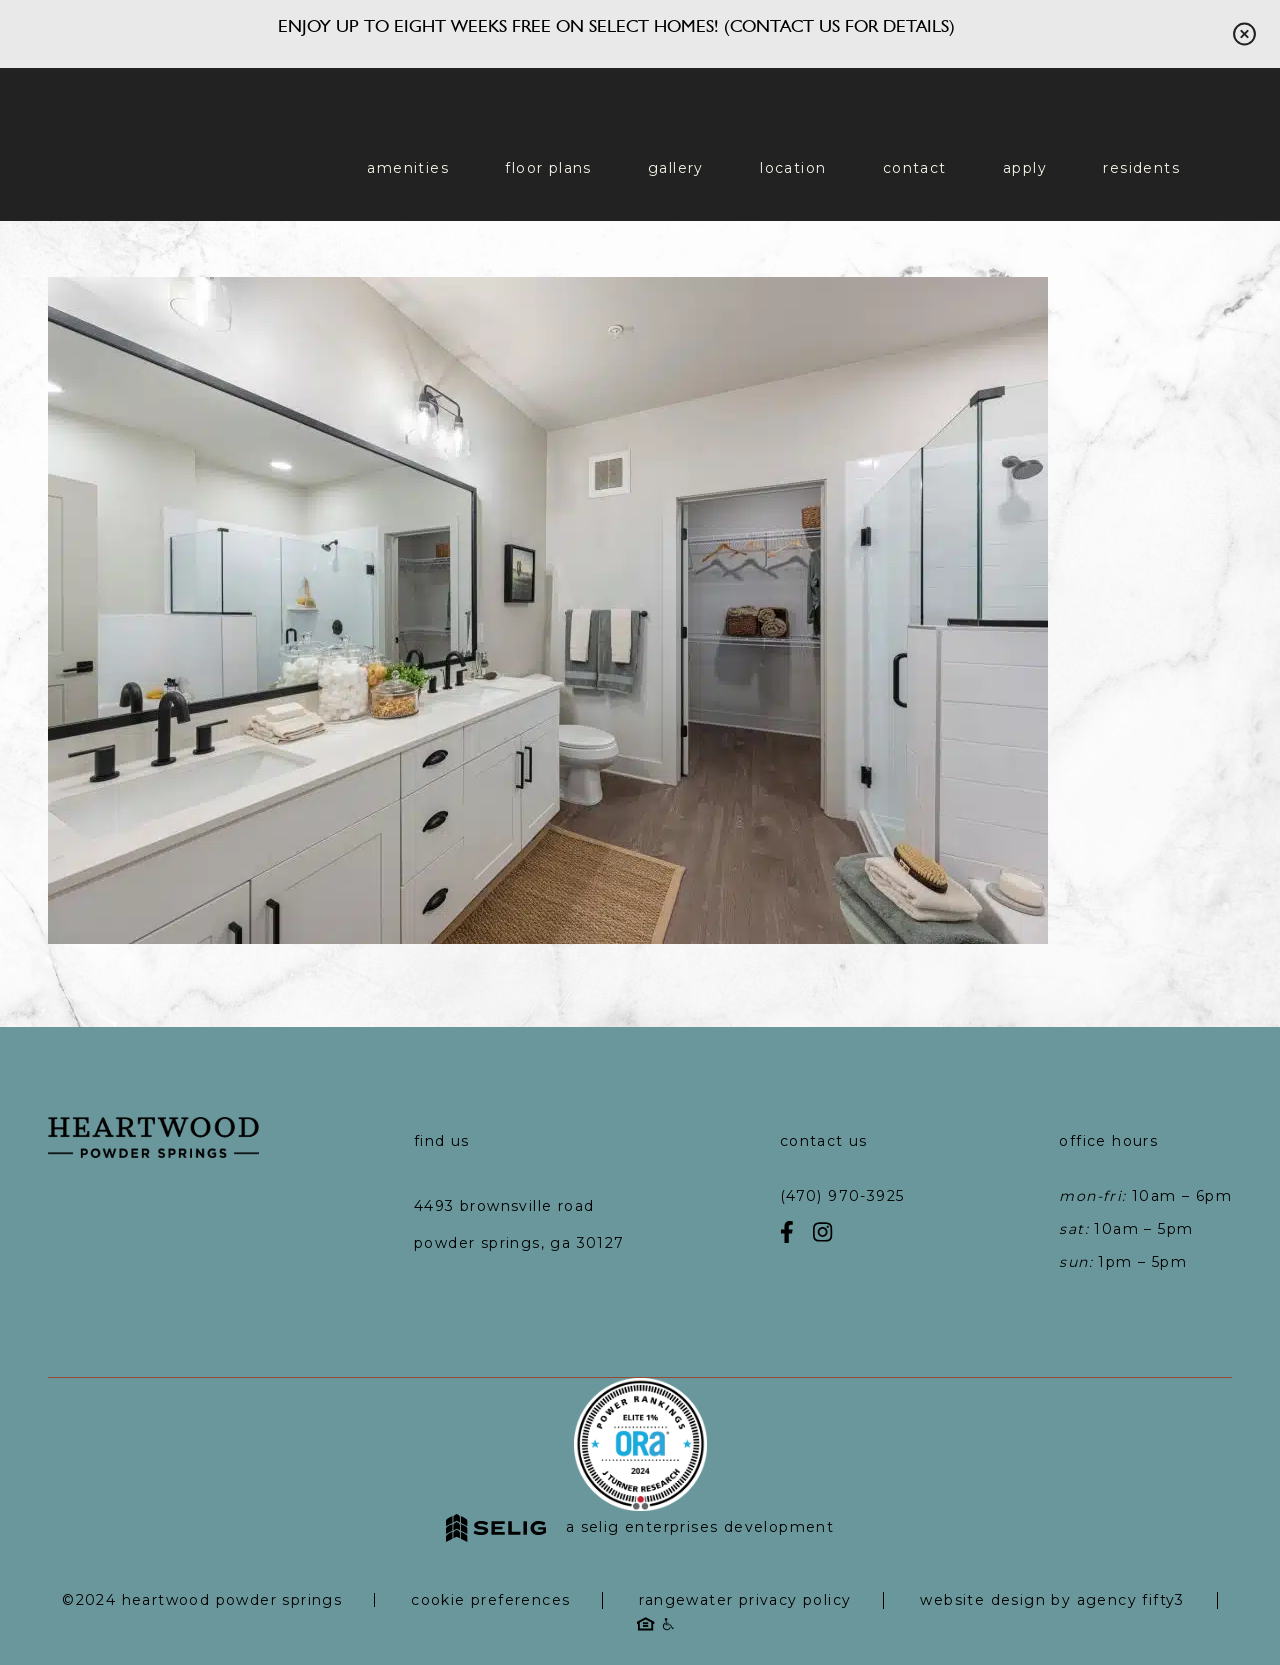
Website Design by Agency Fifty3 (1052, 1600)
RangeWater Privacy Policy (745, 1600)
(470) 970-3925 (842, 1196)
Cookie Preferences (490, 1600)
